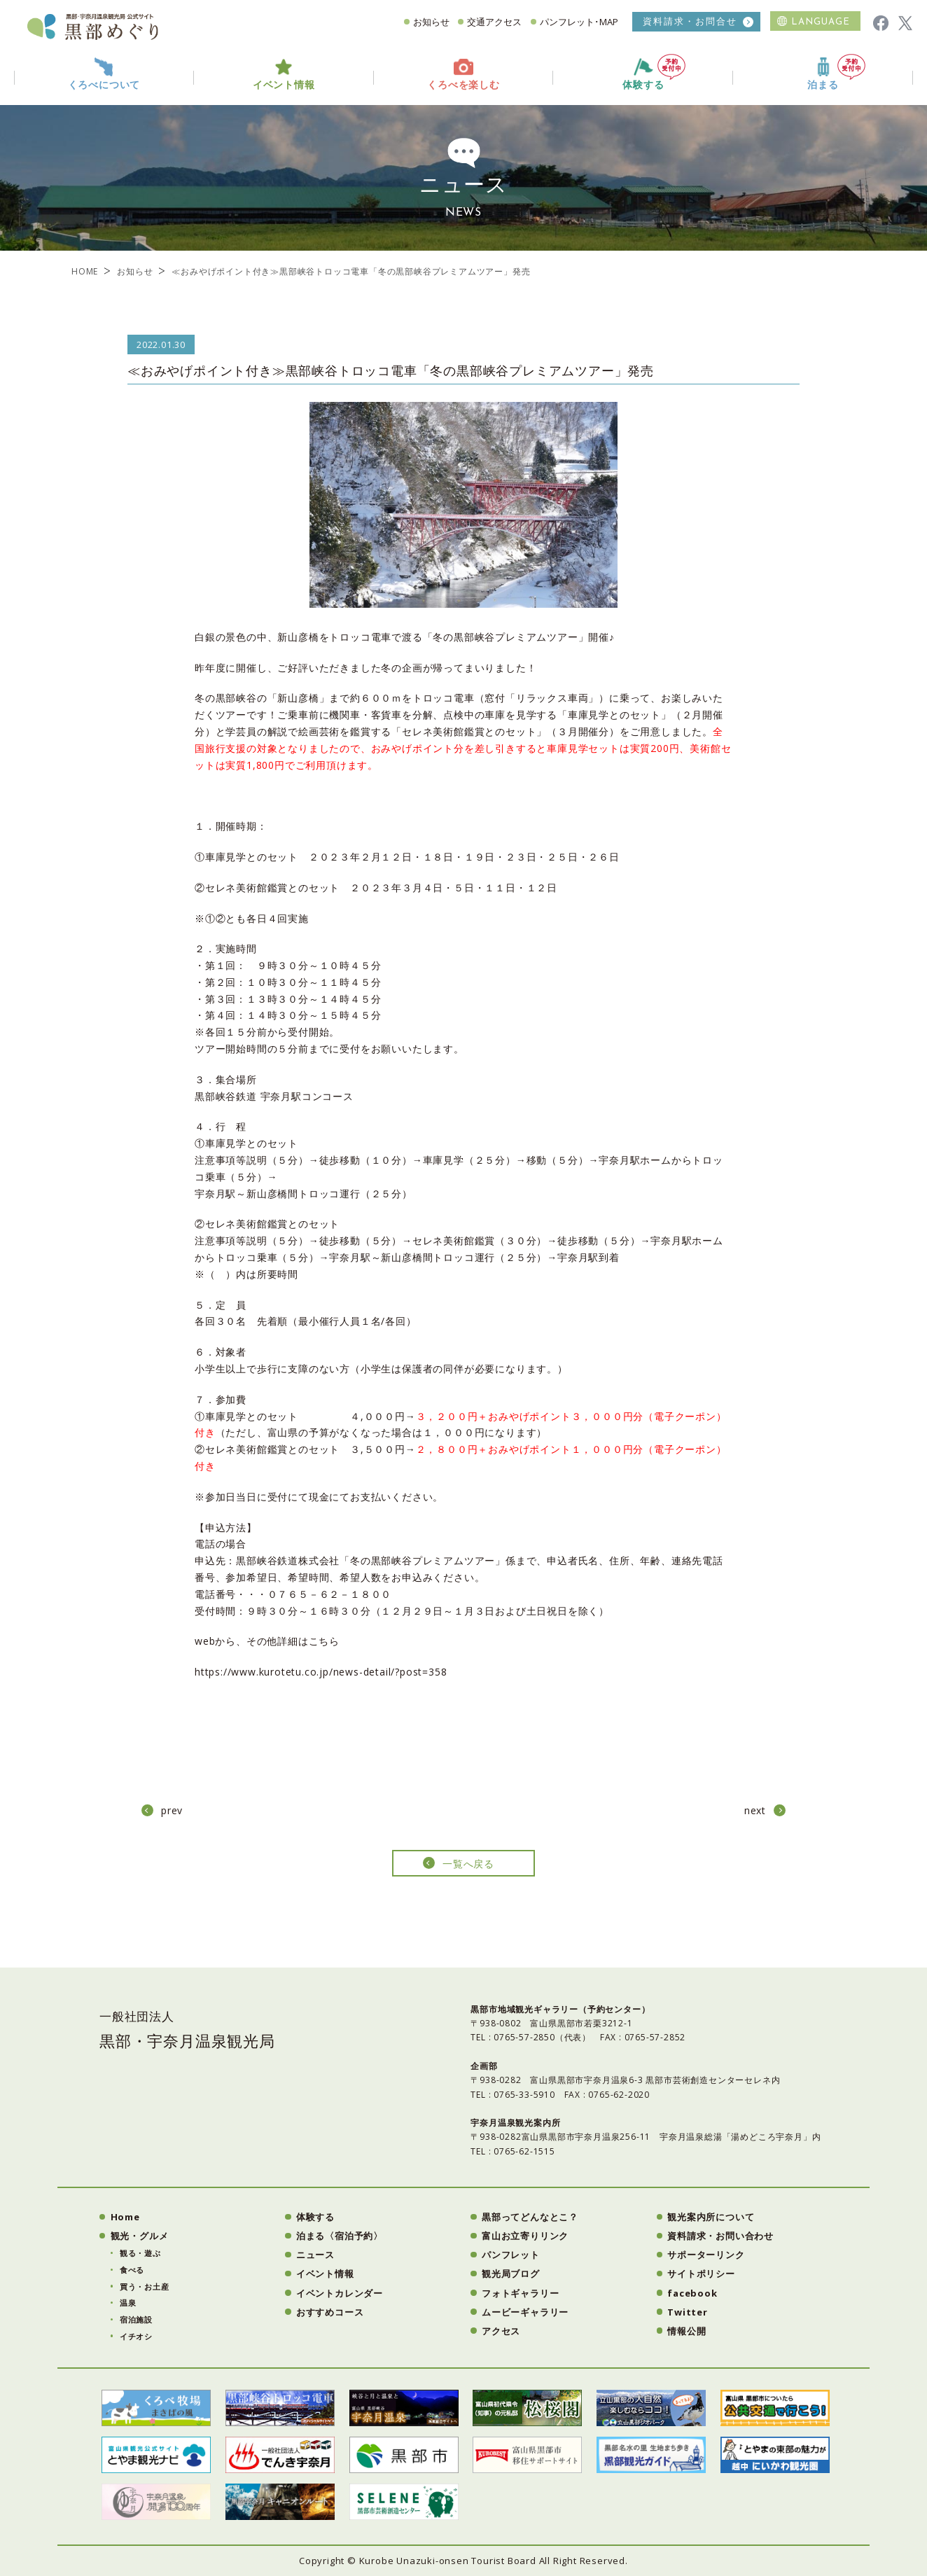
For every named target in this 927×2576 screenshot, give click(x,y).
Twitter (687, 2312)
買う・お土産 (144, 2286)
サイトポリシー (701, 2273)
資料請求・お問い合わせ (720, 2235)
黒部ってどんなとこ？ (530, 2217)
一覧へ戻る (468, 1863)
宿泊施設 (136, 2319)
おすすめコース (330, 2312)
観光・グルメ (140, 2235)
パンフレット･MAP (579, 21)
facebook (692, 2293)
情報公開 (686, 2331)
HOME (84, 271)
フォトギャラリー (520, 2293)
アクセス (501, 2331)
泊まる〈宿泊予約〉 (339, 2235)
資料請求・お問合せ (690, 21)
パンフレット (511, 2254)
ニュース (315, 2254)
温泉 (128, 2302)
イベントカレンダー (339, 2293)
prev (172, 1810)
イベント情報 (325, 2273)
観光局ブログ (511, 2273)
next (755, 1810)
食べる (132, 2269)
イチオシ (136, 2336)
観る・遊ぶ (140, 2253)
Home (125, 2217)
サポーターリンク (705, 2254)
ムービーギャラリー (525, 2312)
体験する (653, 72)
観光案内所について (710, 2217)
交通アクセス (494, 21)
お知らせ (431, 21)
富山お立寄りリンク (525, 2235)
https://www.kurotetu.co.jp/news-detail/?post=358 (321, 1671)
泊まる (836, 72)
